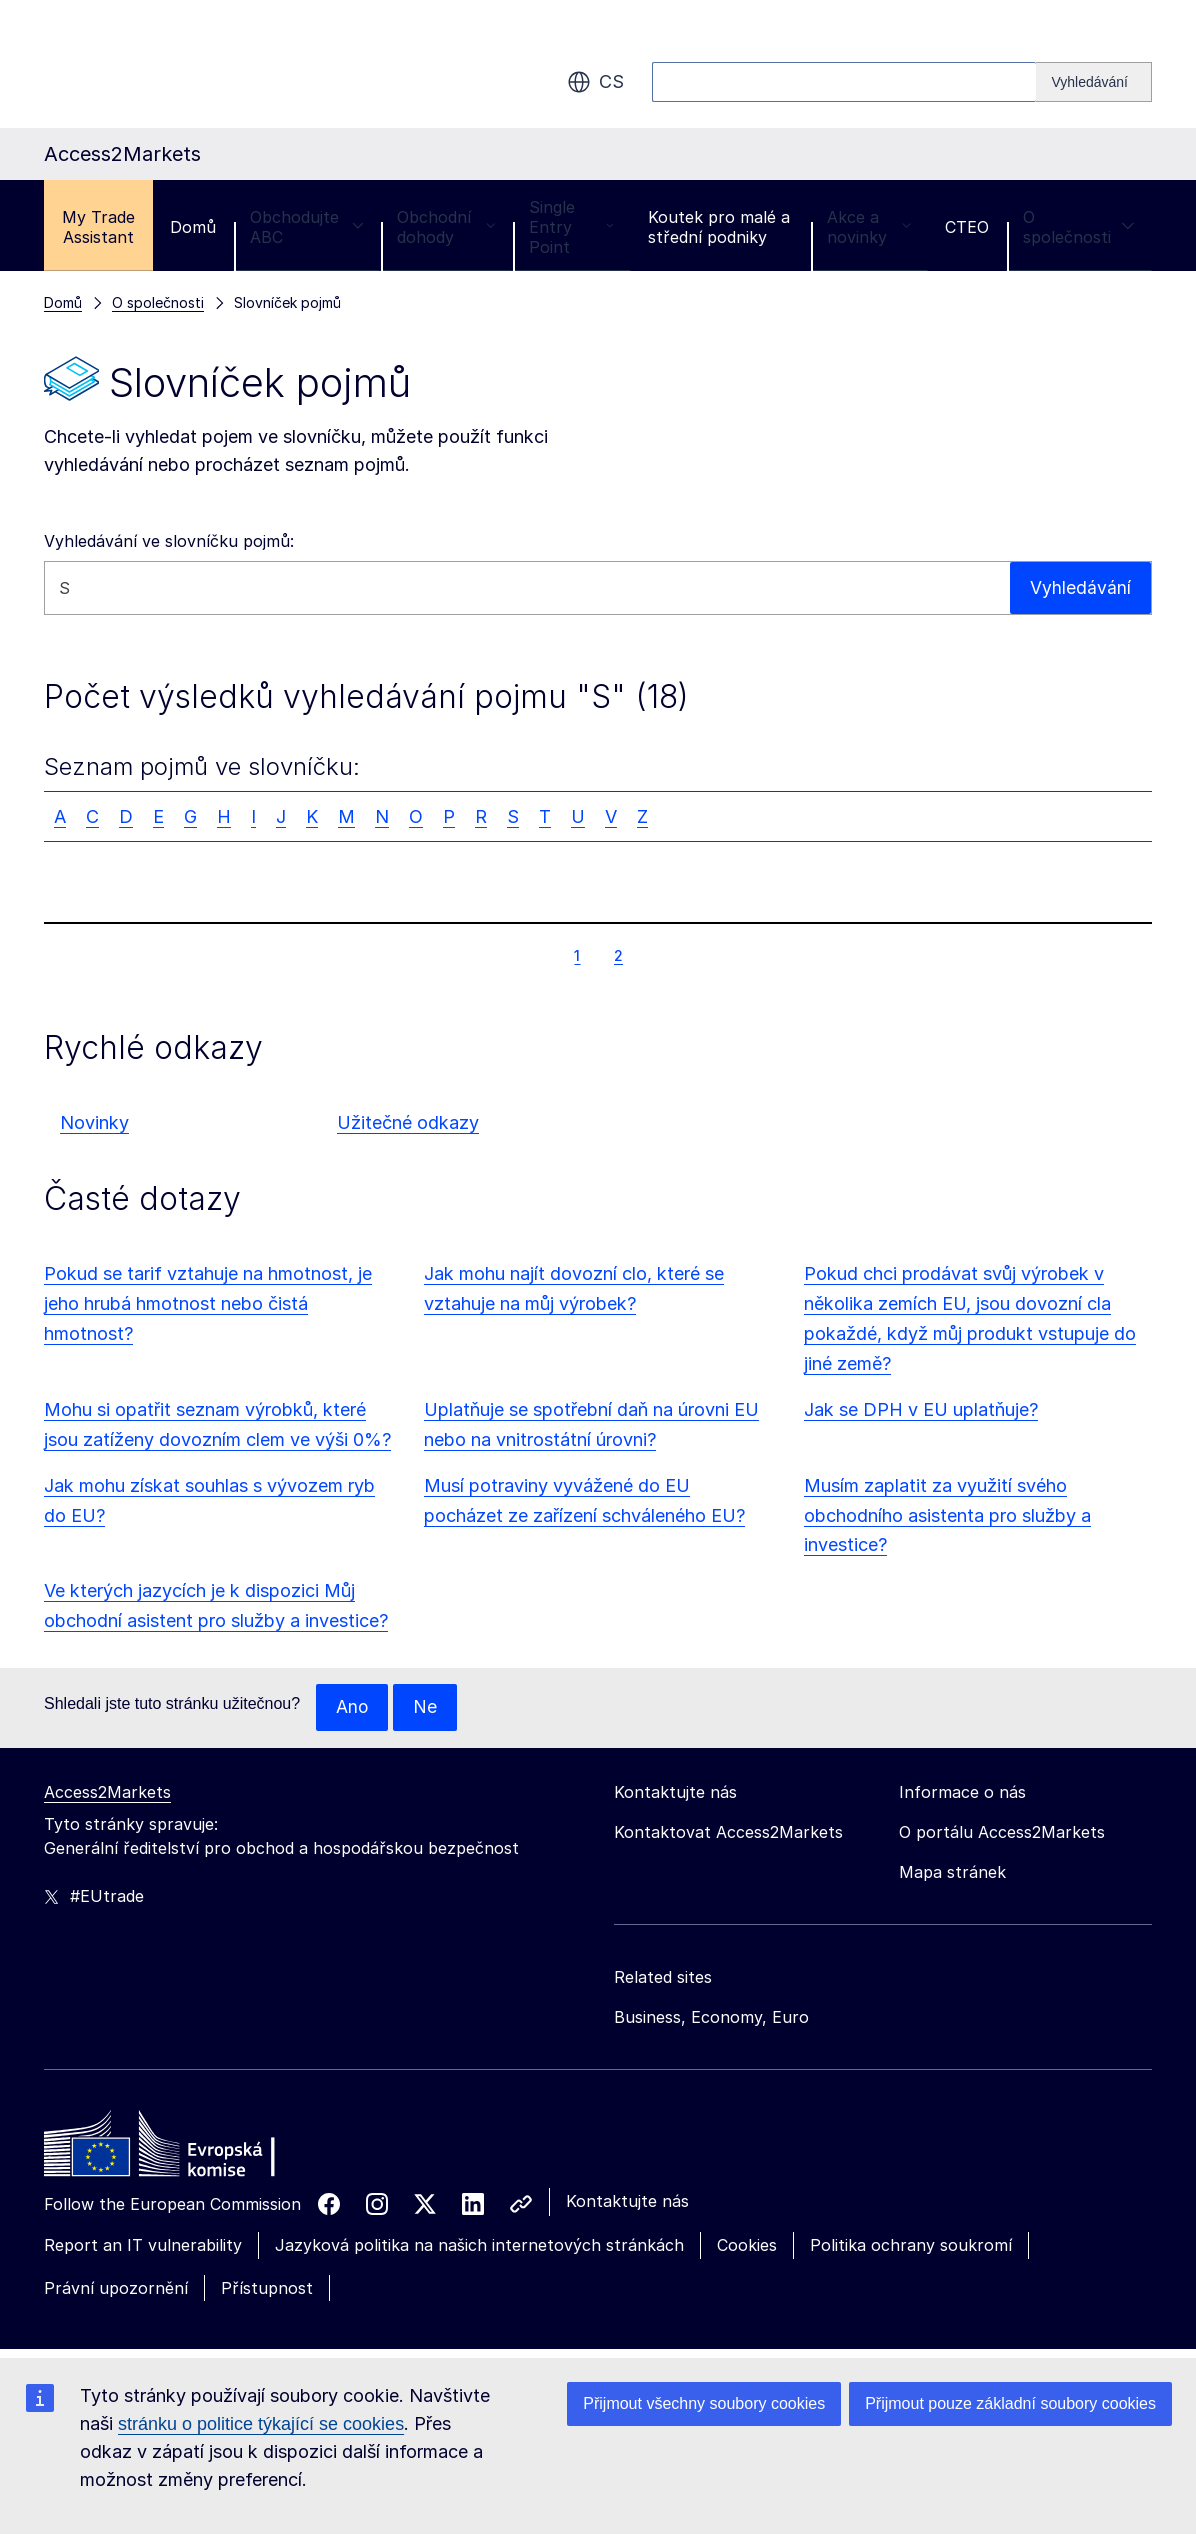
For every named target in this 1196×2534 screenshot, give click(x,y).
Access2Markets (107, 1793)
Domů (193, 227)
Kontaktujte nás (627, 2202)
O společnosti (1079, 227)
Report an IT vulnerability (143, 2246)
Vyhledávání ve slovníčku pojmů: (169, 541)
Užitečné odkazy (408, 1122)
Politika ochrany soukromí (911, 2246)
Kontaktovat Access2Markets (728, 1833)
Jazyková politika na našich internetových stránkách (479, 2246)
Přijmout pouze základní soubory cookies (1010, 2403)
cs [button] (595, 82)
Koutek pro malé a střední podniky (719, 227)
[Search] (1094, 82)
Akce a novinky (869, 227)
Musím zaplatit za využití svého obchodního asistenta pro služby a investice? (947, 1515)
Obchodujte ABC (306, 227)
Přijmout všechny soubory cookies (704, 2403)
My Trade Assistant (98, 227)
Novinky (94, 1122)
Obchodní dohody (446, 227)
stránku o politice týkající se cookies (261, 2424)
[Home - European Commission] (189, 2150)
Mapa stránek (952, 1873)
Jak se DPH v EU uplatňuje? (921, 1409)
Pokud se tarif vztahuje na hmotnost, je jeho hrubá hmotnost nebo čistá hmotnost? (208, 1303)
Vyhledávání (1080, 587)
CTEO (967, 227)
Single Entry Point (571, 227)
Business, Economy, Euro (711, 2018)
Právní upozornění (116, 2289)
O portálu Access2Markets (1002, 1833)
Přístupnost (267, 2289)
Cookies (747, 2246)
